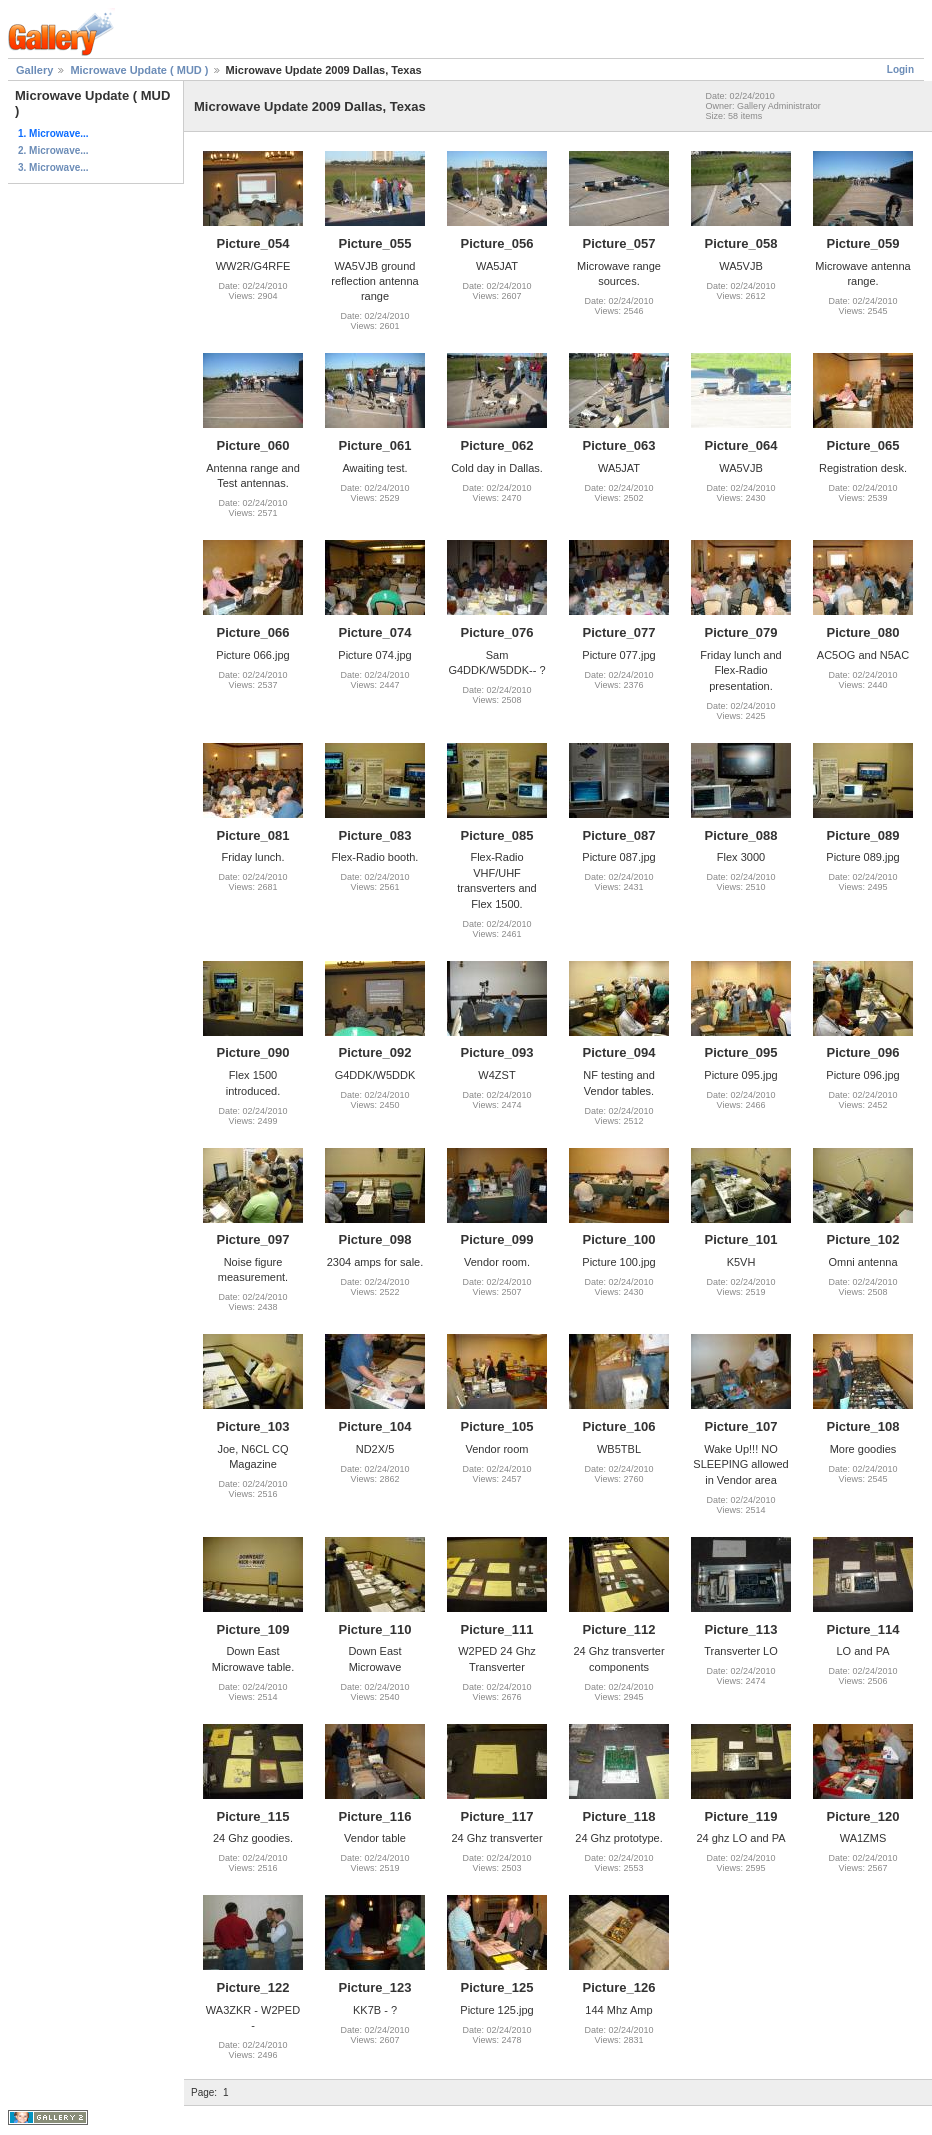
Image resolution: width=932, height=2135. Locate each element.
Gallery (34, 70)
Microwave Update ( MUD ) (139, 70)
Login (900, 69)
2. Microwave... (53, 150)
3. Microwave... (53, 167)
